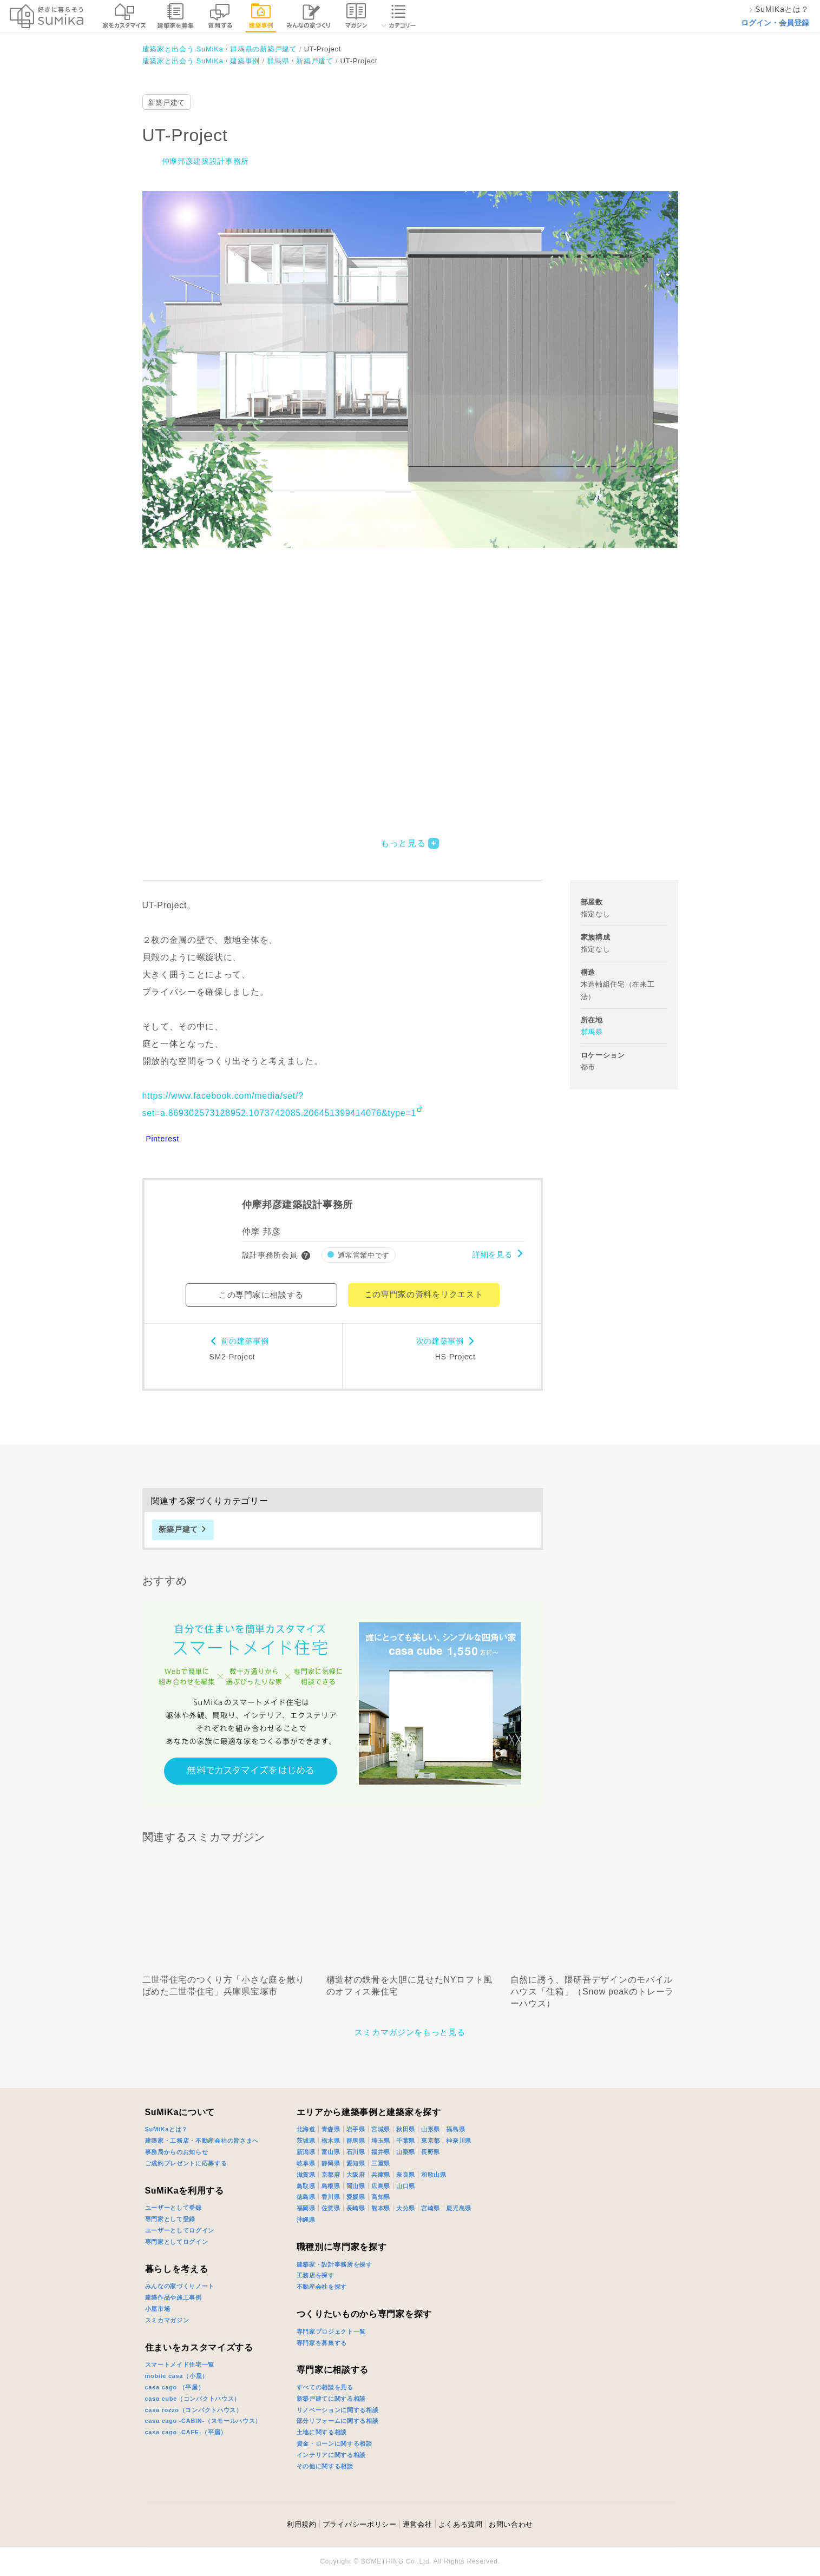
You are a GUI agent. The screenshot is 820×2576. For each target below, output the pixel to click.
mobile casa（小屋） (176, 2376)
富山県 (331, 2152)
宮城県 (380, 2129)
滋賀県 (306, 2174)
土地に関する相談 (322, 2432)
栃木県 (331, 2140)
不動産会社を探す (322, 2286)
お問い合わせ (511, 2524)
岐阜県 (306, 2163)
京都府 (331, 2174)
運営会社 (417, 2524)
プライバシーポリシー (360, 2524)
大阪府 (355, 2174)
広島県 (380, 2186)
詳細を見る (493, 1254)
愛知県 (355, 2163)
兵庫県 (380, 2174)
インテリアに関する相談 (331, 2455)
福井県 (380, 2152)
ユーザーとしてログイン (180, 2230)
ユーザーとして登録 (173, 2207)
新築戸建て (167, 102)
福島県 (455, 2129)
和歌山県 (434, 2174)
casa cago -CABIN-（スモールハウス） (203, 2421)
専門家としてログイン (176, 2241)
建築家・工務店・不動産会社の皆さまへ (202, 2140)
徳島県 (306, 2197)
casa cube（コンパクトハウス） (193, 2398)
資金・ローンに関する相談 (334, 2443)
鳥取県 (306, 2186)
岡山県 (355, 2186)
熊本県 (380, 2208)
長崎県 (355, 2208)
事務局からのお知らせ (176, 2152)
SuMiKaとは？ (166, 2129)
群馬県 (592, 1032)
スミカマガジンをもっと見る (410, 2032)
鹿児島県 (458, 2208)
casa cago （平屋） (175, 2387)
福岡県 (306, 2208)
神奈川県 (458, 2140)
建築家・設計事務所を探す (334, 2264)
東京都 (430, 2140)
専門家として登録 (170, 2219)
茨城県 (306, 2140)
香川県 (331, 2197)
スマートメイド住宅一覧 (180, 2364)
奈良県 (405, 2174)
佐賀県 (331, 2208)
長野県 (430, 2152)
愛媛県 (355, 2197)
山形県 (430, 2129)
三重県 (380, 2163)
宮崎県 (430, 2208)
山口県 (405, 2186)
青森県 (331, 2129)
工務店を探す (315, 2275)
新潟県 (306, 2152)
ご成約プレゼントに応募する (186, 2163)
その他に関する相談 (325, 2466)
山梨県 (405, 2152)
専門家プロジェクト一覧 (331, 2331)
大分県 (405, 2208)
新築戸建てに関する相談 (331, 2398)
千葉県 (405, 2140)
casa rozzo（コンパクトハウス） (193, 2410)
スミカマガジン (167, 2320)
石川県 (355, 2152)
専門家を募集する (322, 2343)
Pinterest (163, 1138)
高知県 (380, 2197)
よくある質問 (460, 2524)
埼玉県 (380, 2140)
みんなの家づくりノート (180, 2286)
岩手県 (355, 2129)
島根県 (331, 2186)
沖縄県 (306, 2219)
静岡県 (331, 2163)
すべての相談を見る (325, 2387)
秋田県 (405, 2129)
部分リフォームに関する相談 (338, 2421)
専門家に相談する (333, 2369)
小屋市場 (157, 2309)
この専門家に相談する (261, 1294)
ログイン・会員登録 (775, 22)
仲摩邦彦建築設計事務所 (206, 161)
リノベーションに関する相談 (338, 2410)
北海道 (306, 2129)
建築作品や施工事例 (173, 2297)
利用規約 (302, 2524)
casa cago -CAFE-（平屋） (186, 2432)
